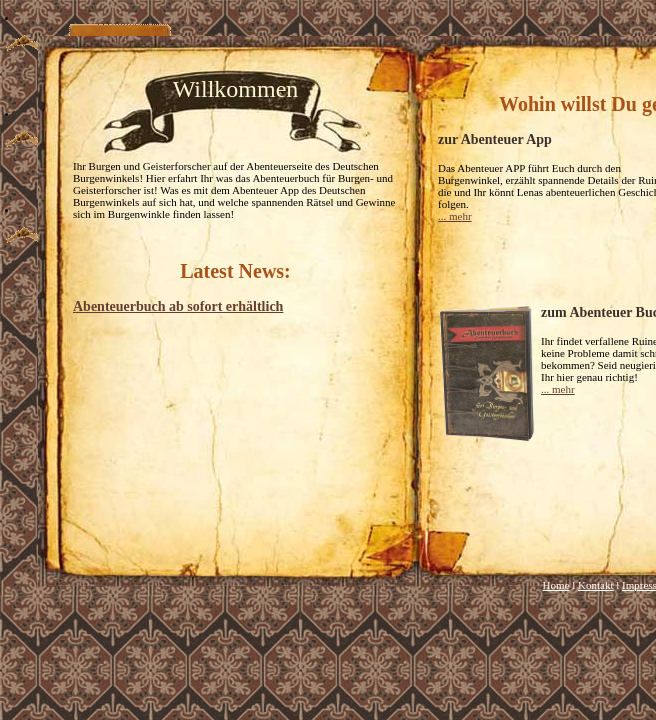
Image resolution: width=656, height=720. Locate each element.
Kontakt (595, 585)
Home (556, 585)
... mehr (455, 216)
